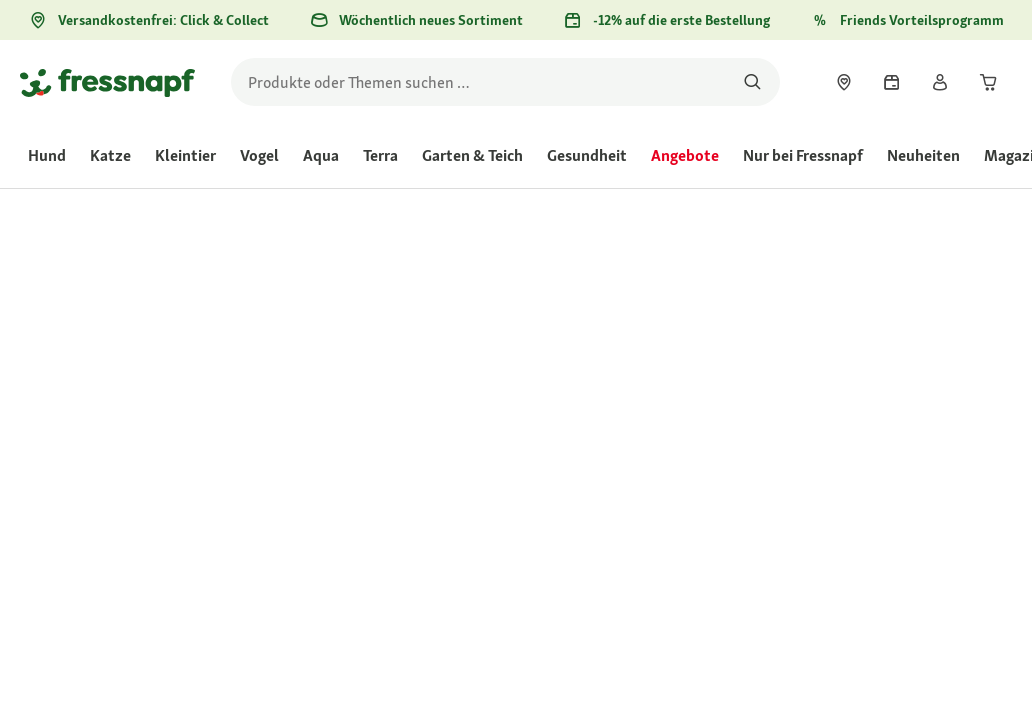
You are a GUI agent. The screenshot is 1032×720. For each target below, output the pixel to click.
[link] (844, 82)
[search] (505, 82)
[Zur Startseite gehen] (107, 82)
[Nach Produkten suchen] (752, 82)
